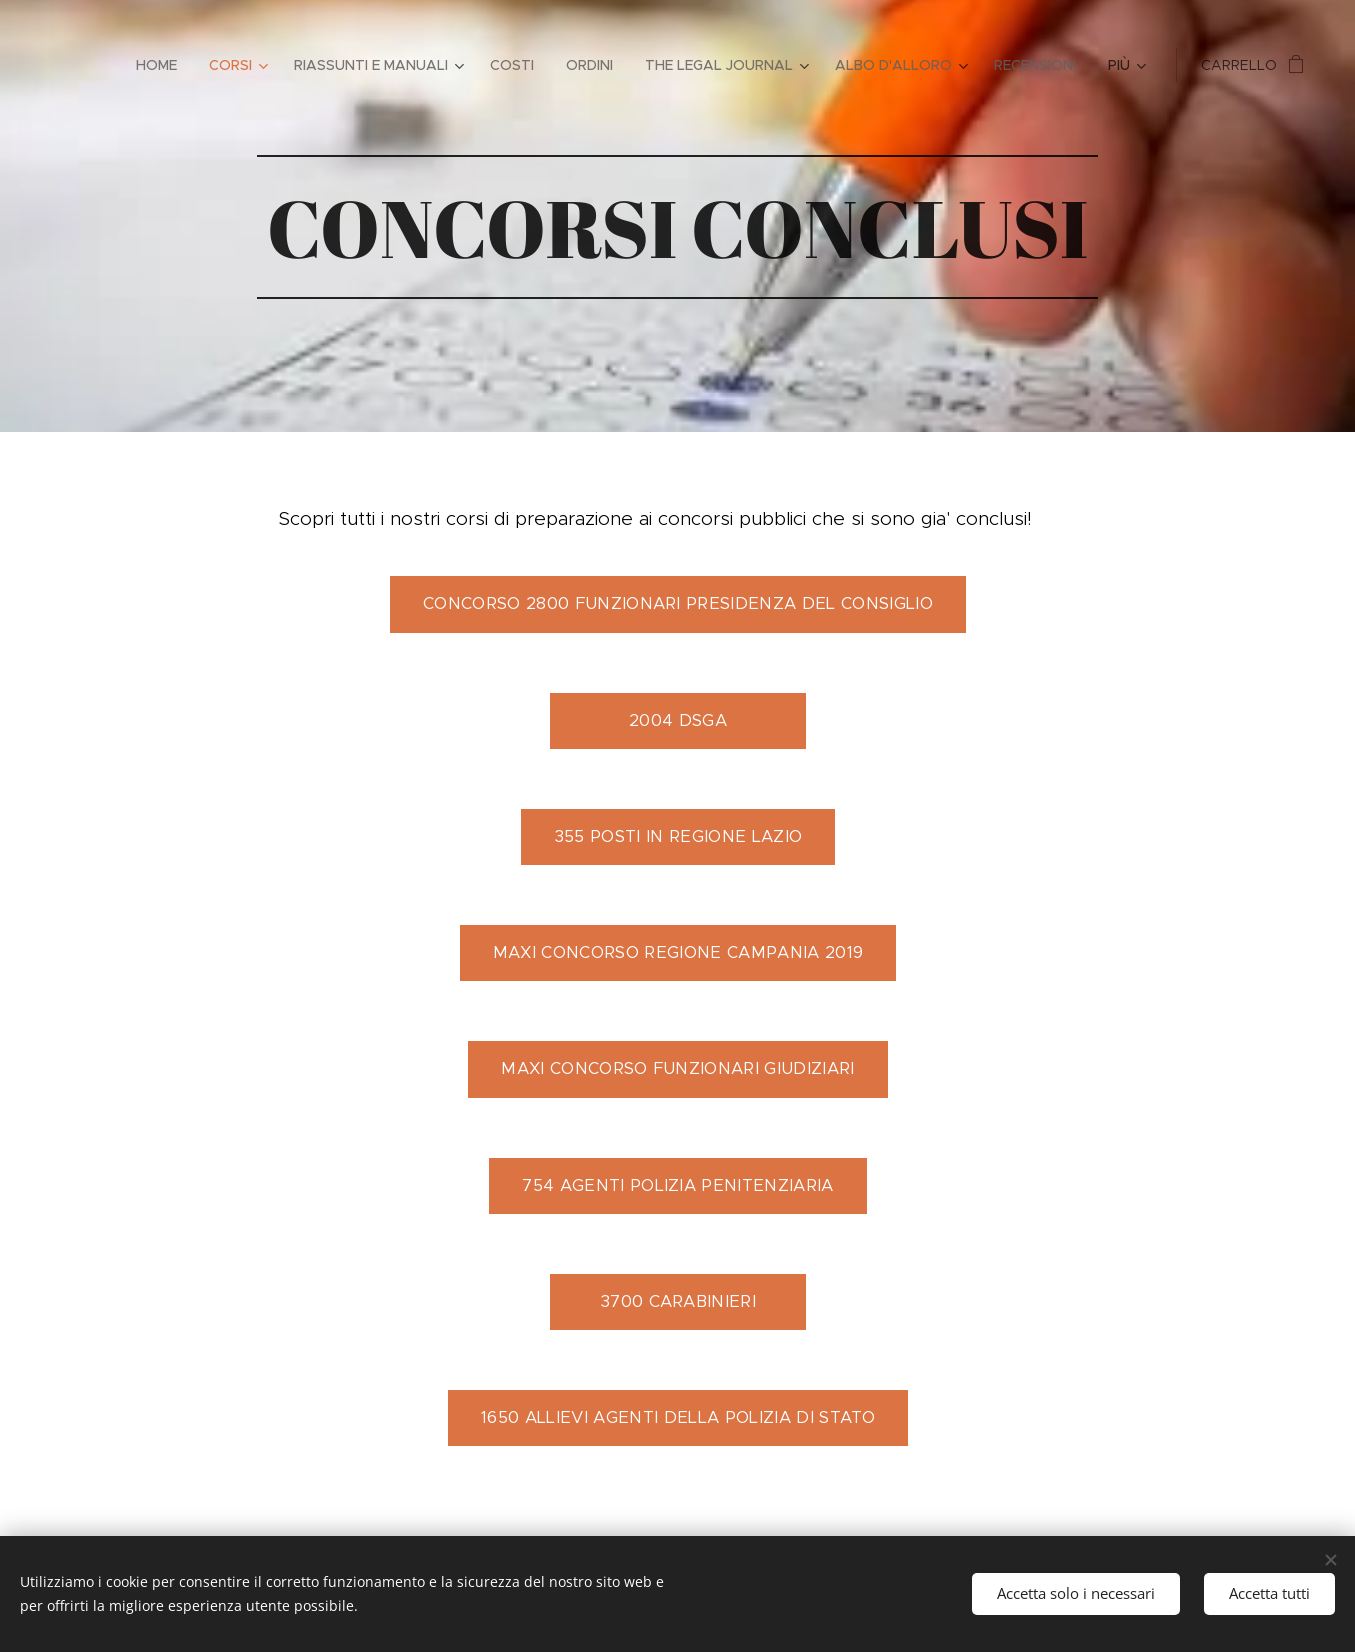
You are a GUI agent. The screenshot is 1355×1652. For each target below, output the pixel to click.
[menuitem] (162, 65)
